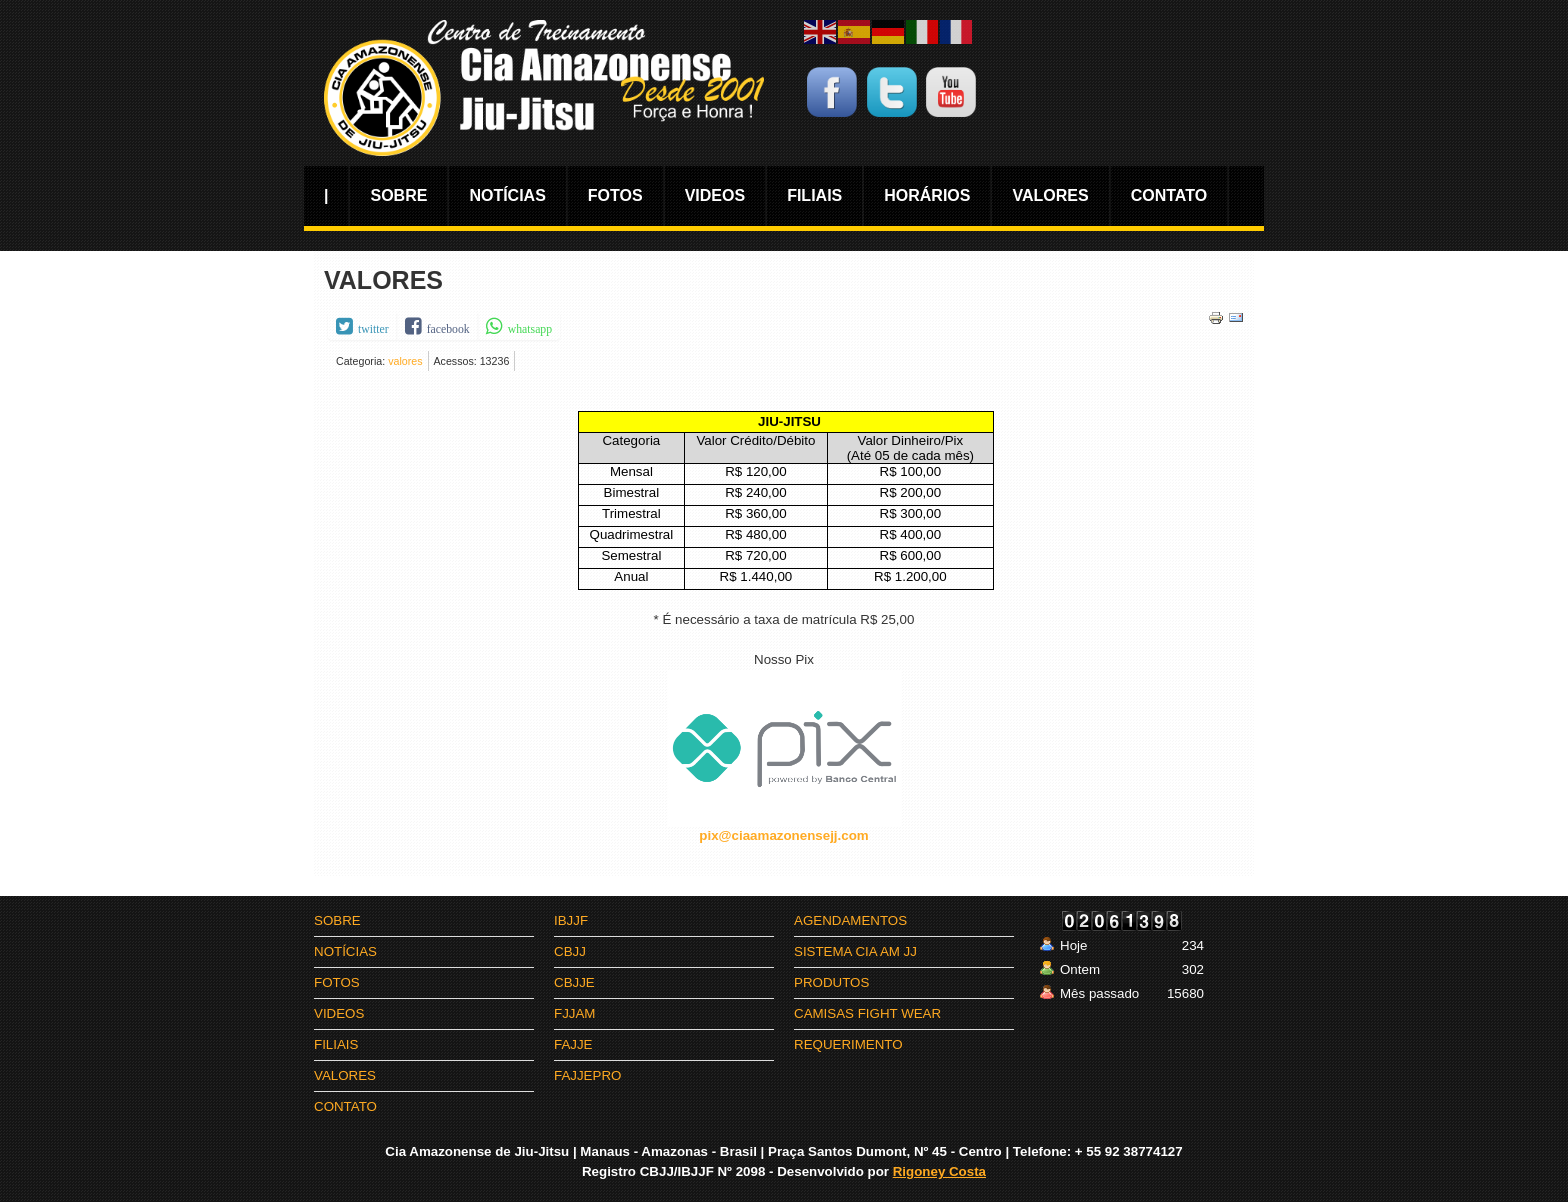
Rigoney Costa (939, 1171)
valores (405, 361)
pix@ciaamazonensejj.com (783, 835)
